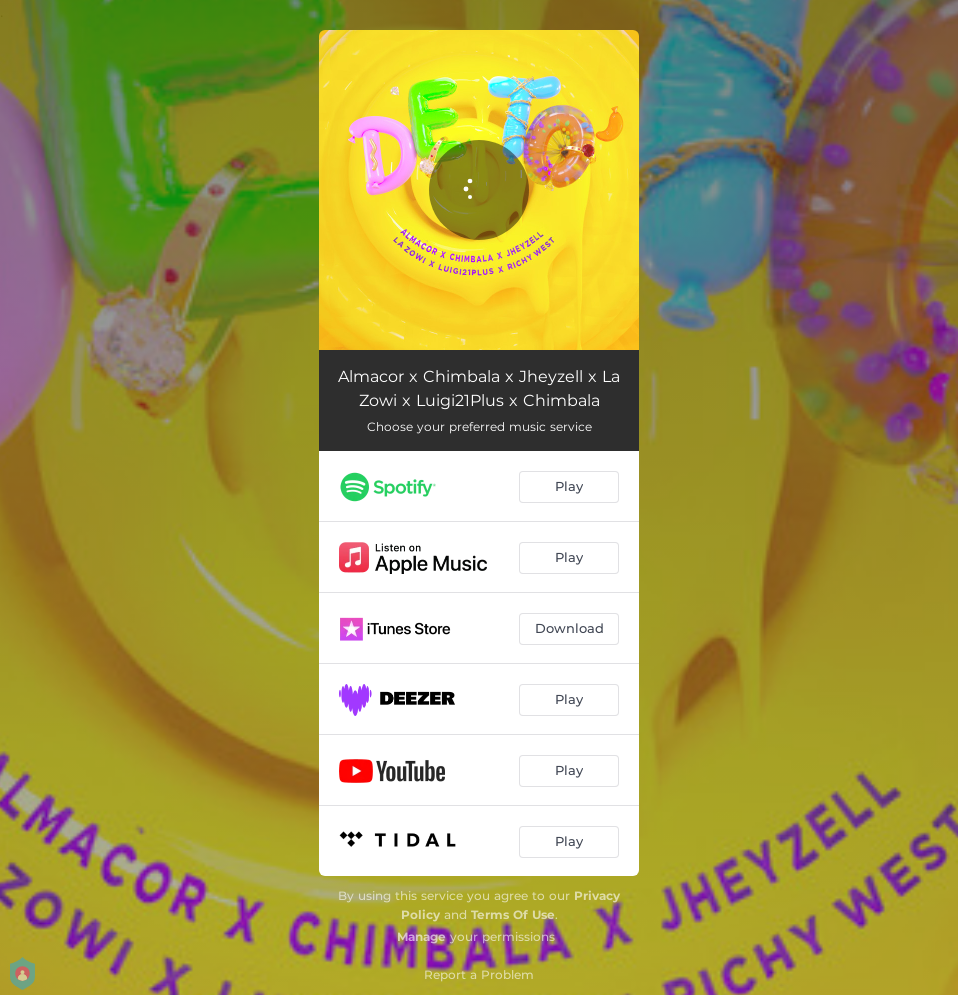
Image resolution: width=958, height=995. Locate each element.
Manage (421, 936)
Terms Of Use (513, 914)
